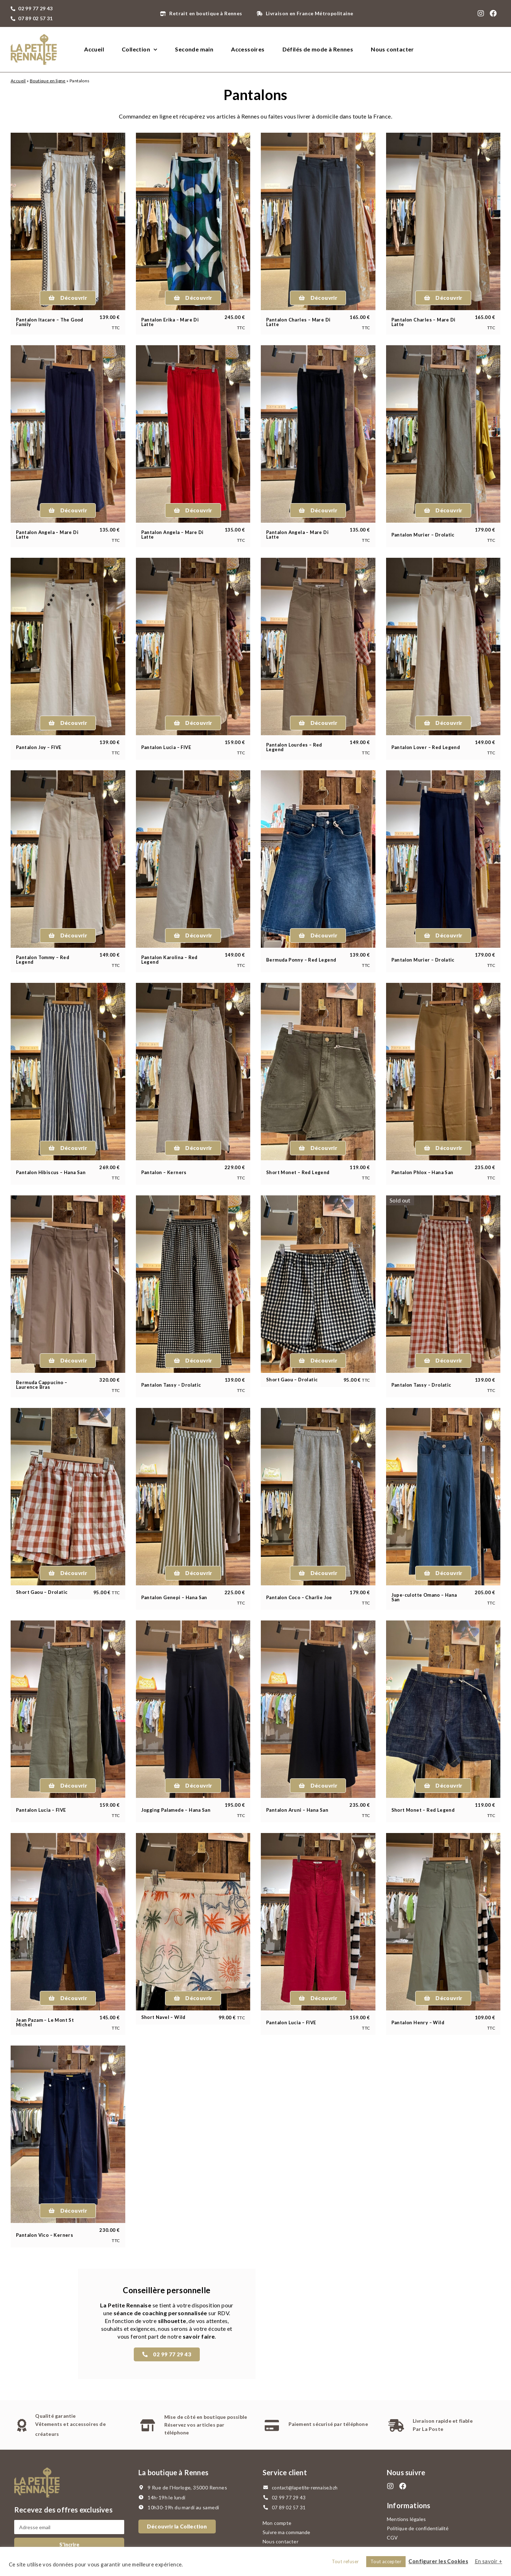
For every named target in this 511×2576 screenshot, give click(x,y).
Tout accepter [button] (385, 2561)
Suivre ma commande (287, 2532)
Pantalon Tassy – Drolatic (171, 1385)
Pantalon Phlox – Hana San (422, 1172)
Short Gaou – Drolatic (292, 1379)
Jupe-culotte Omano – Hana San (424, 1597)
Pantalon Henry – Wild (417, 2022)
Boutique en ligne (48, 80)
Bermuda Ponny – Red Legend (301, 960)
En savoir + (488, 2561)
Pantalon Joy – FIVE (38, 747)
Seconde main (194, 49)
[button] (68, 298)
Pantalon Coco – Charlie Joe (299, 1597)
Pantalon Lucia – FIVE (166, 747)
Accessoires (247, 49)
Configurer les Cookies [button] (438, 2561)
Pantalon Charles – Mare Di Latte (298, 322)
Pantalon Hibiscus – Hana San (51, 1172)
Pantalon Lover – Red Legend (425, 747)
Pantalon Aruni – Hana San (297, 1810)
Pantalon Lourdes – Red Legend (294, 747)
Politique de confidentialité (418, 2528)
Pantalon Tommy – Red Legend (42, 959)
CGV (392, 2537)
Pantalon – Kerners (164, 1172)
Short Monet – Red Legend (298, 1172)
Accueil (94, 49)
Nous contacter (392, 49)
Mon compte (277, 2523)
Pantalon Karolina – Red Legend (169, 959)
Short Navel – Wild (163, 2017)
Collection (139, 49)
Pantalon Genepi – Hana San (174, 1597)
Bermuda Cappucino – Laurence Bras (41, 1385)
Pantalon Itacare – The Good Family (49, 322)
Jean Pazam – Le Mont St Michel (45, 2022)
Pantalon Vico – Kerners (44, 2235)
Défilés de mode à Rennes (317, 49)
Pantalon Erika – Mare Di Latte (170, 322)
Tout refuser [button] (345, 2561)
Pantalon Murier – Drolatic (423, 535)
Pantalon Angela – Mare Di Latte (47, 534)
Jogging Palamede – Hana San (176, 1810)
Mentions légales (406, 2519)
